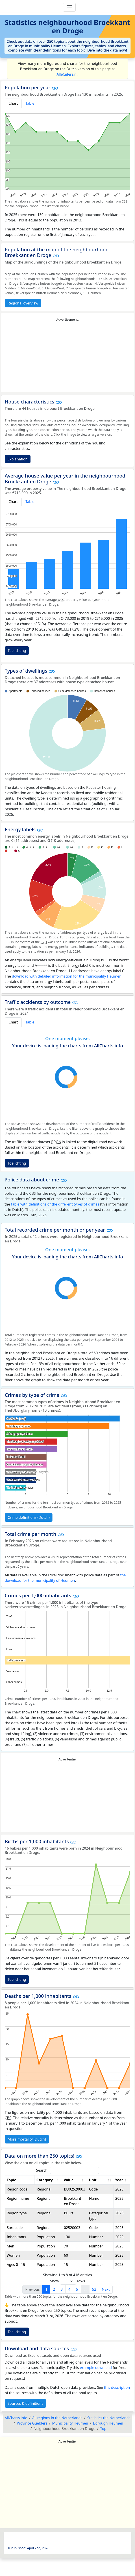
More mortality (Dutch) (27, 2139)
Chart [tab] (13, 103)
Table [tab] (29, 103)
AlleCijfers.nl (67, 74)
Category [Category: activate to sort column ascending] (45, 2179)
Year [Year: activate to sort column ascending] (119, 2179)
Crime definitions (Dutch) (29, 1517)
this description (117, 2387)
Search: (67, 2170)
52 (94, 2289)
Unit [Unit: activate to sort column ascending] (92, 2179)
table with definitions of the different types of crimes (55, 1204)
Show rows (67, 2281)
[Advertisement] (67, 357)
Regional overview (23, 303)
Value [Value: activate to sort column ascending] (69, 2179)
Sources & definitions (25, 2403)
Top (103, 2428)
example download (96, 2367)
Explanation (18, 459)
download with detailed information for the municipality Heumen (67, 976)
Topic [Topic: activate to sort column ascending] (11, 2179)
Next (106, 2289)
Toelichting (17, 650)
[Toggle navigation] (69, 7)
